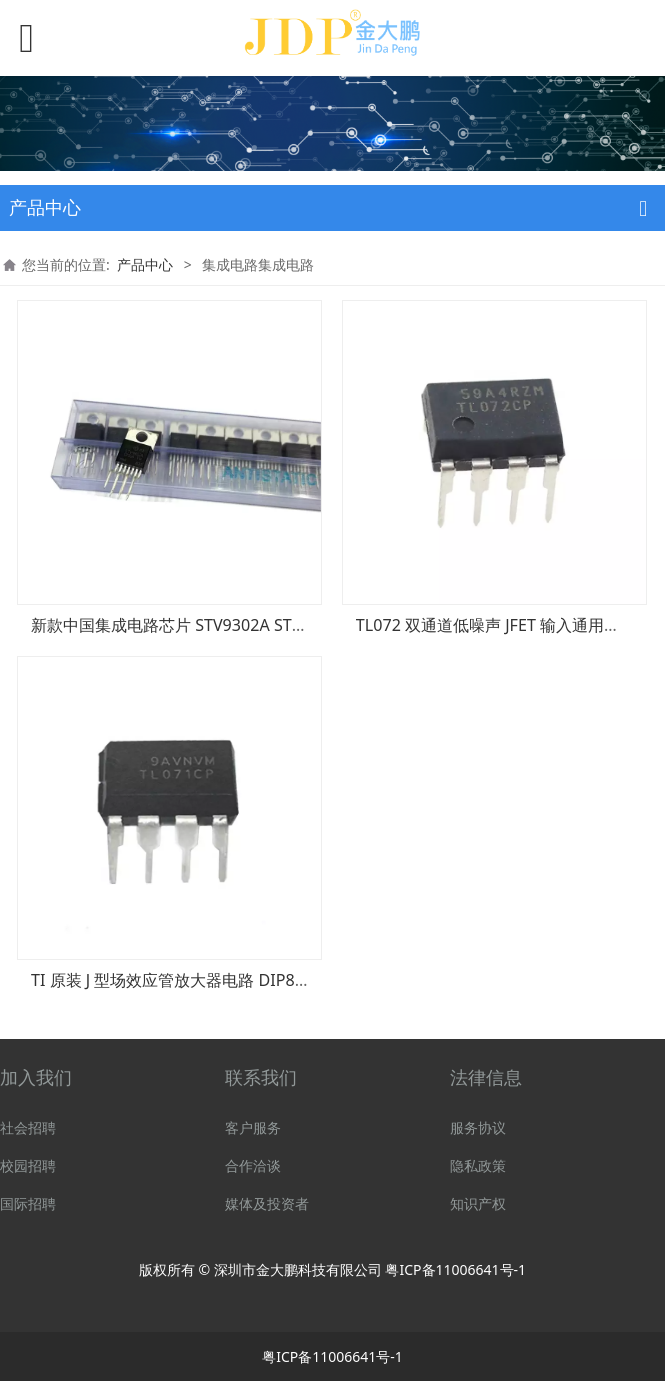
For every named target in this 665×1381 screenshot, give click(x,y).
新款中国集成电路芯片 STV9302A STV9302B (190, 625)
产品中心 (145, 264)
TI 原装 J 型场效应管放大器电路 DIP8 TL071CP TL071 (222, 980)
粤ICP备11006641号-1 (455, 1269)
